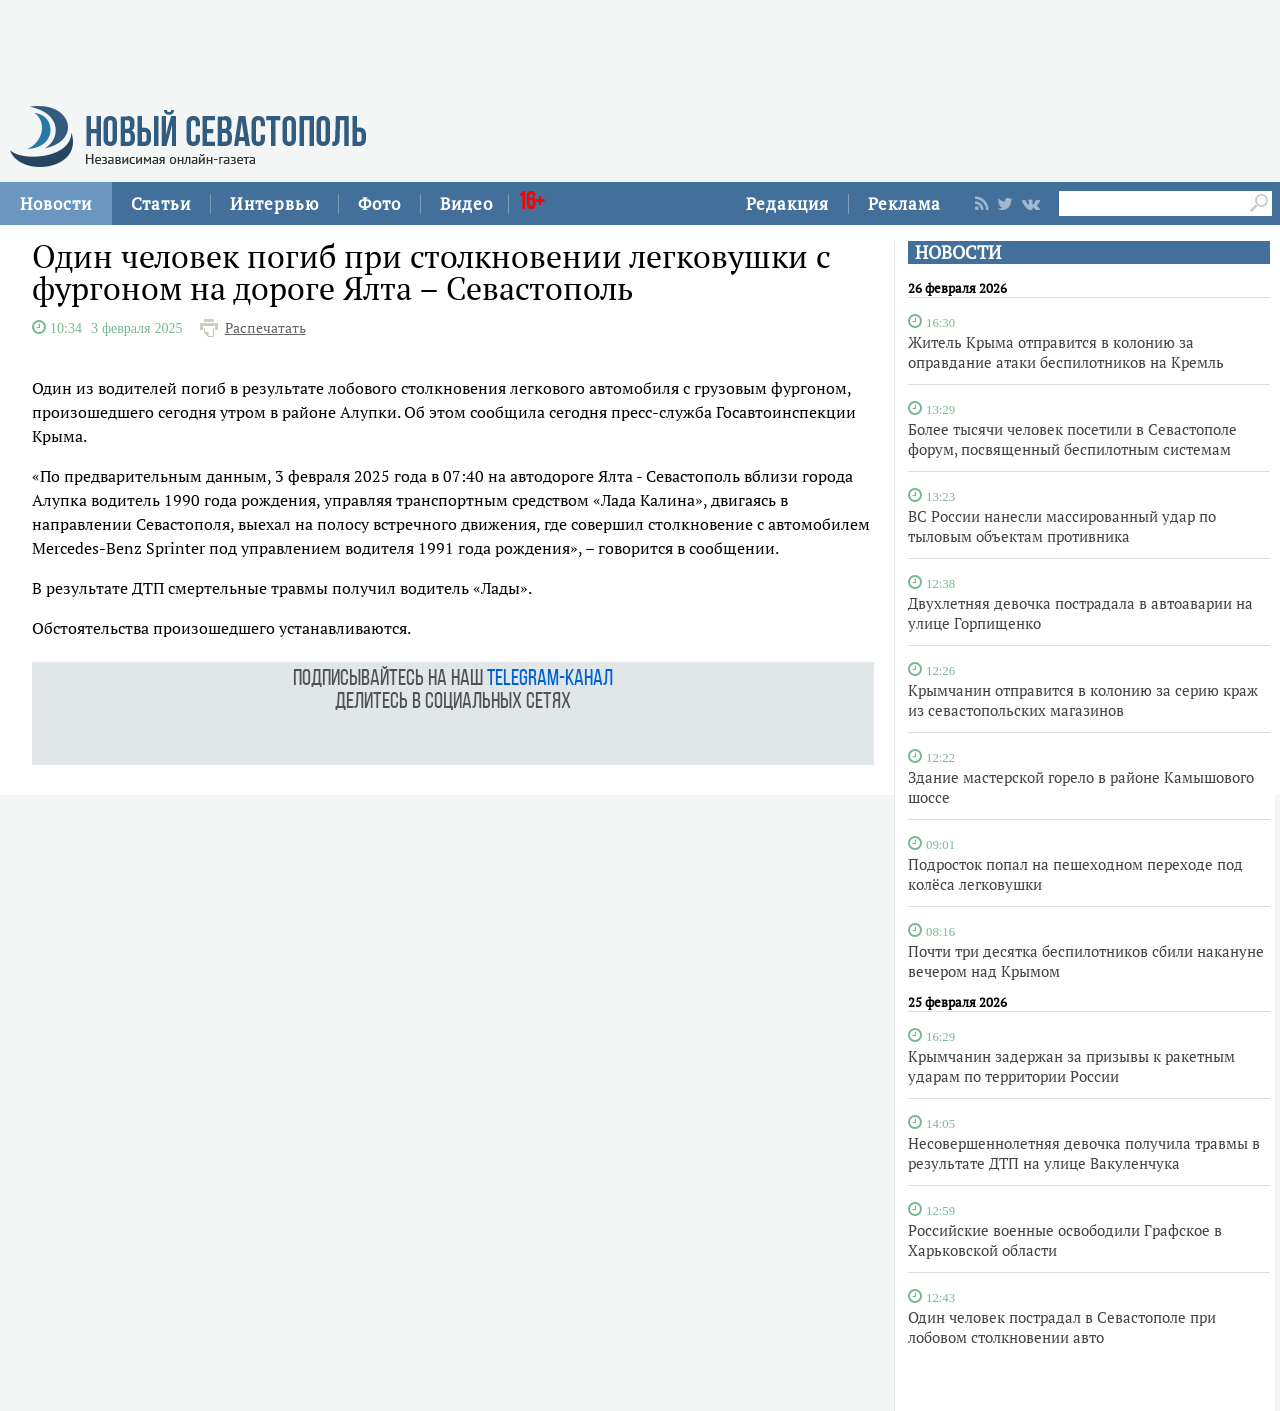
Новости (56, 203)
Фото (379, 203)
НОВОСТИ (958, 252)
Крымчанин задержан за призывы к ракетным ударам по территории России (1071, 1066)
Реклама (904, 203)
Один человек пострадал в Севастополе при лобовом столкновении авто (1062, 1327)
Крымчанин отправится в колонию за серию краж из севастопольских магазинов (1083, 700)
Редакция (787, 203)
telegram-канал (550, 679)
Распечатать (265, 328)
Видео (466, 203)
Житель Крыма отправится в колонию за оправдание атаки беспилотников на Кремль (1066, 352)
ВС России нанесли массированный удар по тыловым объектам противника (1062, 526)
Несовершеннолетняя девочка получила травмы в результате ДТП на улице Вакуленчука (1084, 1153)
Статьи (161, 203)
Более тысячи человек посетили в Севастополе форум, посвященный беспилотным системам (1072, 439)
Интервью (274, 203)
